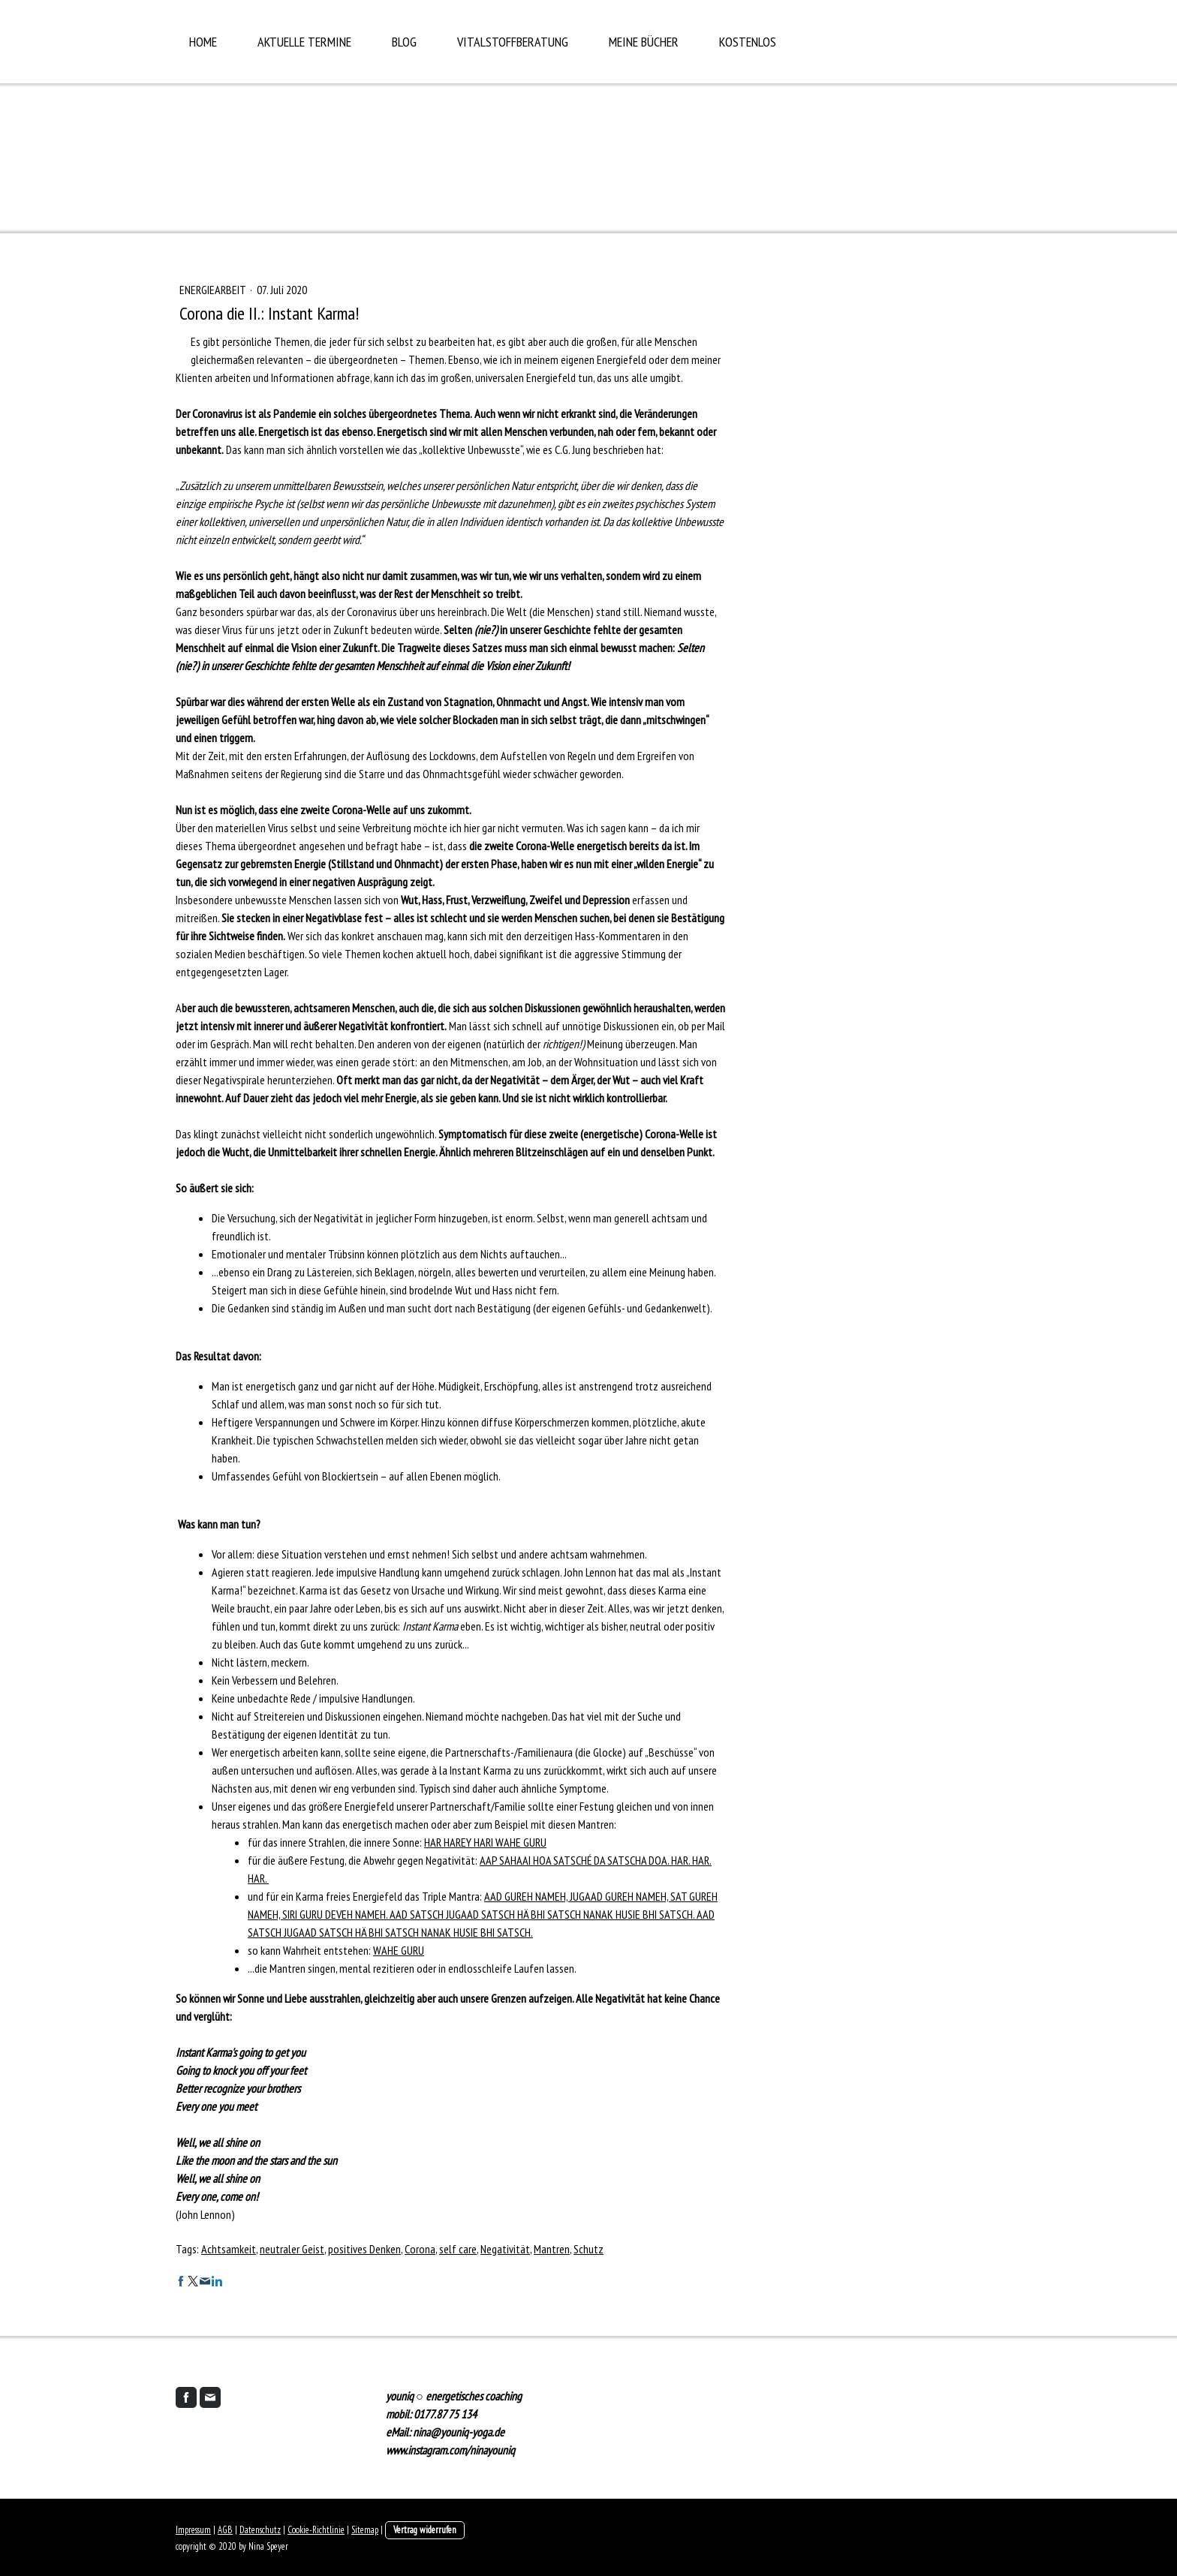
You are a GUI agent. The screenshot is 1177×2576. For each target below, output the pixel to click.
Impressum (193, 2529)
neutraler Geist (292, 2248)
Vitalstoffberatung (512, 41)
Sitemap (364, 2529)
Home (203, 41)
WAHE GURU (398, 1950)
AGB (225, 2529)
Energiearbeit (213, 289)
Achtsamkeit (228, 2248)
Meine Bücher (644, 41)
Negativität (505, 2248)
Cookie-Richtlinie (316, 2529)
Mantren (552, 2248)
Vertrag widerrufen (424, 2529)
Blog (404, 41)
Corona (420, 2248)
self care (458, 2248)
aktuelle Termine (304, 41)
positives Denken (364, 2248)
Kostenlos (747, 41)
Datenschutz (260, 2529)
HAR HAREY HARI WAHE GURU (485, 1842)
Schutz (588, 2248)
